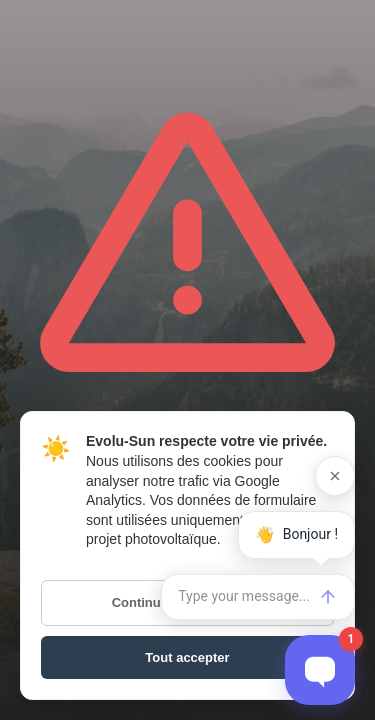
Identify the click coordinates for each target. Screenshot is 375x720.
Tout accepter (187, 657)
